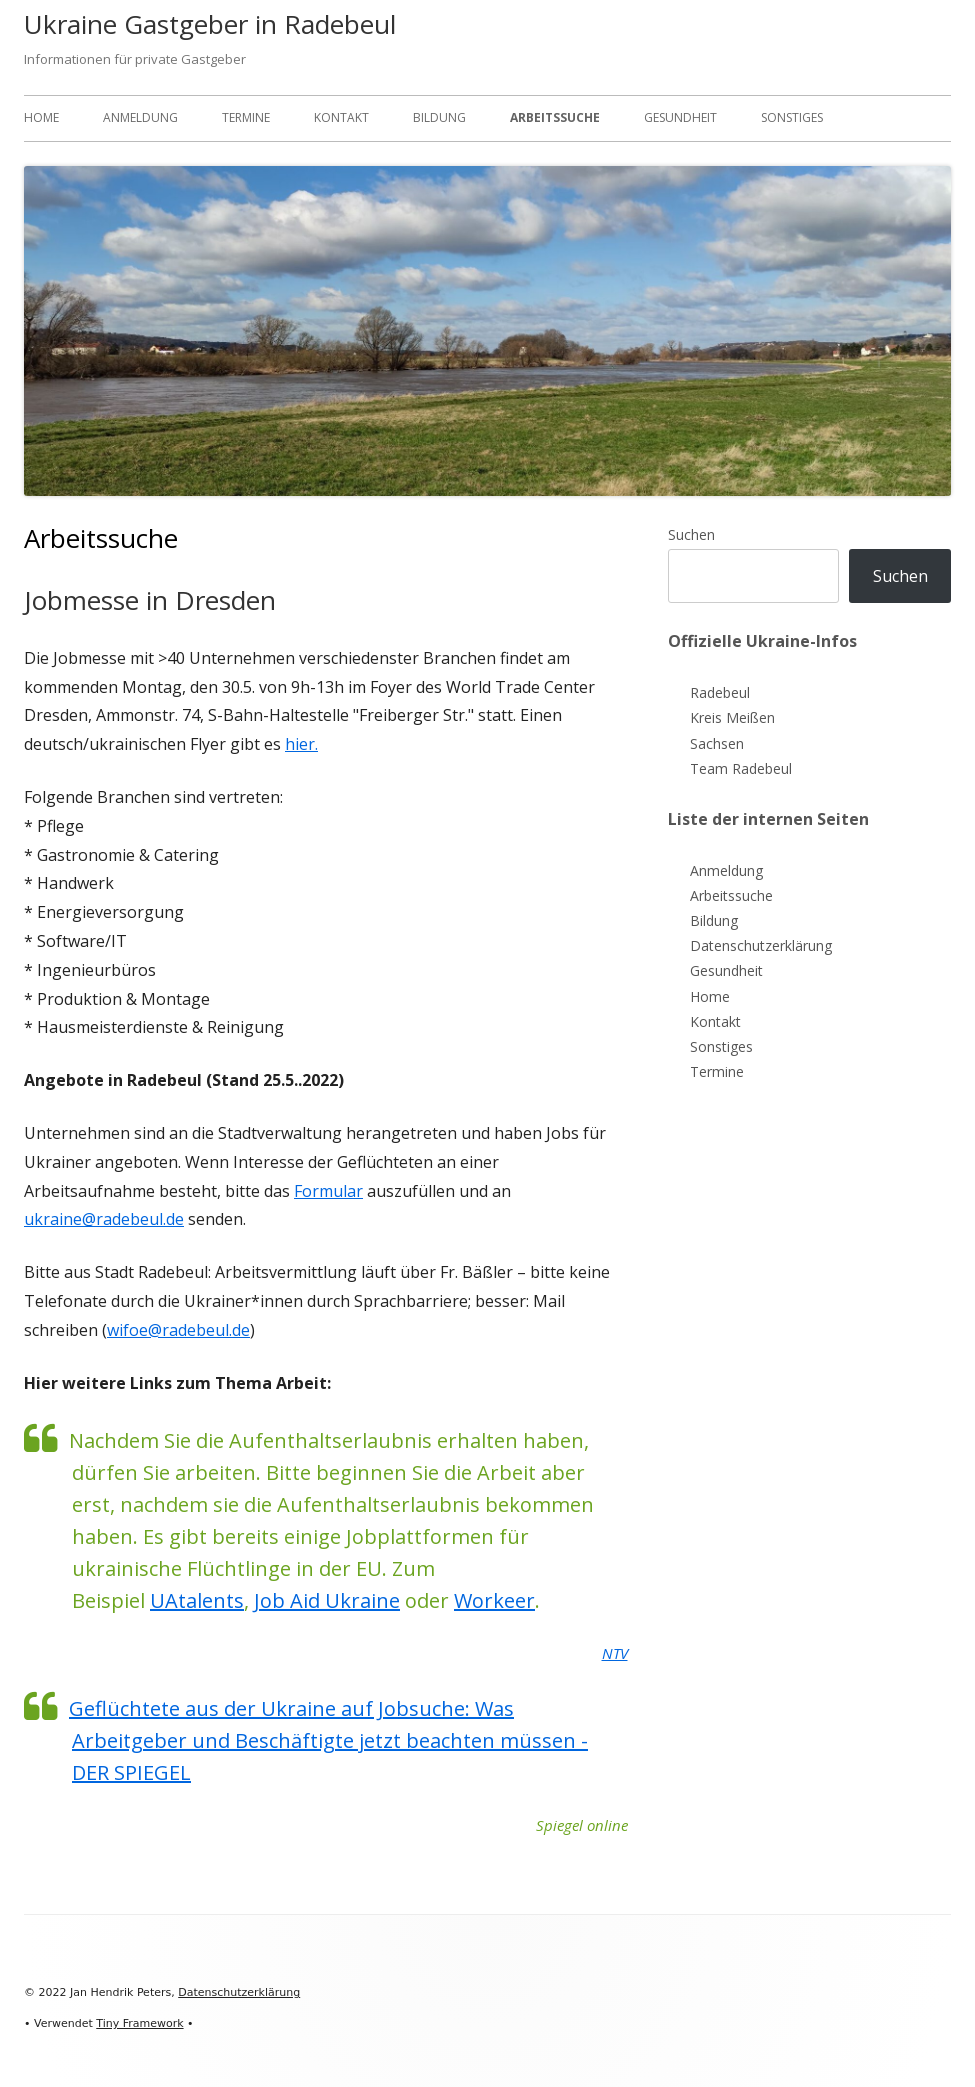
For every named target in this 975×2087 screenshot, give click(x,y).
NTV (615, 1653)
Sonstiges (792, 117)
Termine (246, 117)
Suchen (691, 534)
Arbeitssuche (555, 117)
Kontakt (341, 117)
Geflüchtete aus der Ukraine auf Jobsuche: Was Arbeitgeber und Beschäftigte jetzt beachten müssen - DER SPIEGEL (328, 1740)
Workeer (494, 1600)
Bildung (439, 117)
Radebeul (720, 692)
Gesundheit (680, 117)
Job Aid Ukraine (327, 1600)
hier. (301, 744)
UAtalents (197, 1600)
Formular (328, 1191)
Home (41, 117)
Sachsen (717, 743)
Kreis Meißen (732, 717)
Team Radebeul (741, 768)
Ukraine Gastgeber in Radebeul (210, 24)
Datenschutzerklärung (761, 945)
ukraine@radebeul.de (104, 1219)
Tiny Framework (139, 2023)
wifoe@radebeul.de (178, 1330)
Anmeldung (140, 117)
